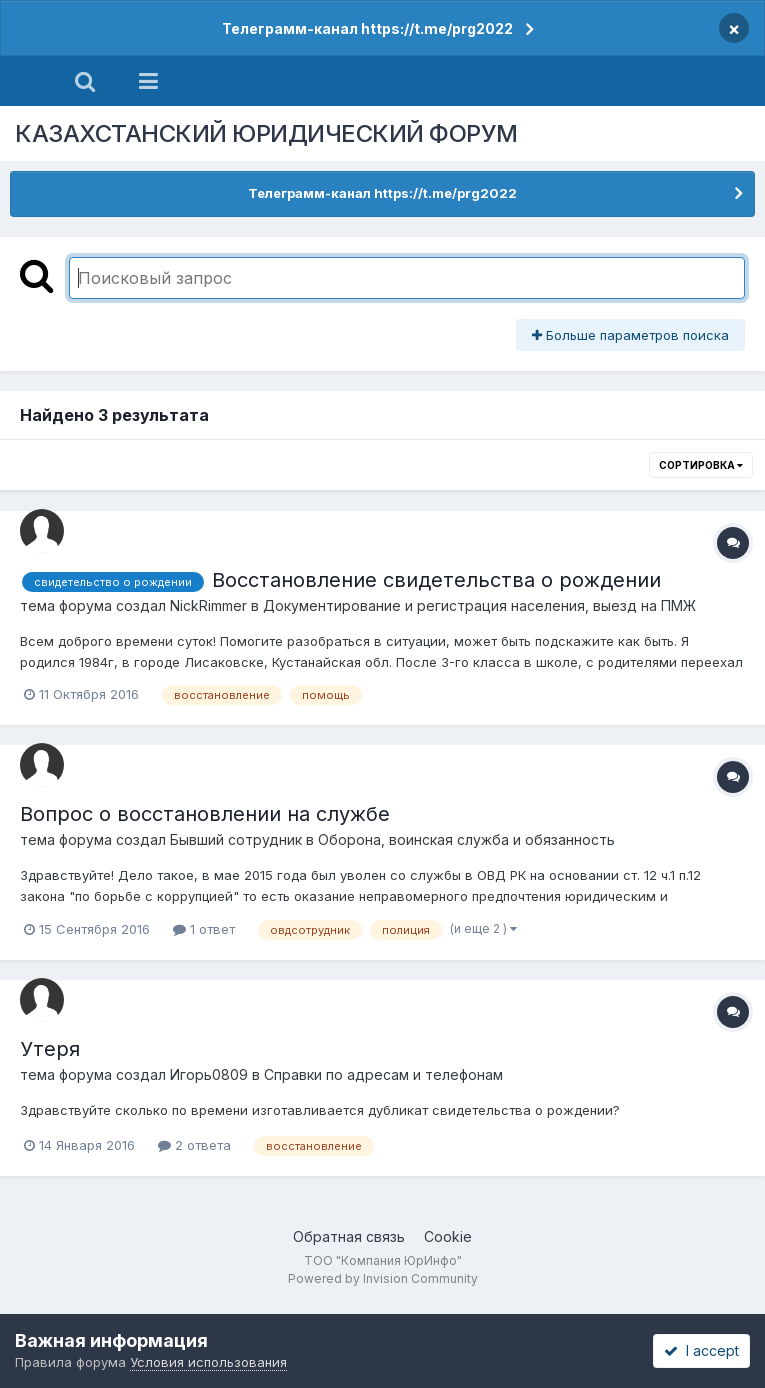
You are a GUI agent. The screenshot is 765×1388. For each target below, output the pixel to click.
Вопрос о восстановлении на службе (205, 814)
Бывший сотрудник (236, 839)
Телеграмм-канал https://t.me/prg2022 (367, 28)
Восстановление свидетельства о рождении (436, 580)
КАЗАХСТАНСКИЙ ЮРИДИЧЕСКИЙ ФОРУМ (266, 133)
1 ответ (204, 929)
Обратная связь (349, 1236)
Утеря (50, 1049)
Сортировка (701, 465)
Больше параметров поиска (630, 335)
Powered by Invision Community (383, 1278)
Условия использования (208, 1362)
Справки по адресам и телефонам (383, 1074)
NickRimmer (208, 605)
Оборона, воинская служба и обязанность (466, 839)
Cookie (448, 1236)
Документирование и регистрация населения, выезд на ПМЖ (479, 605)
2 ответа (194, 1145)
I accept (701, 1350)
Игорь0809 (209, 1074)
